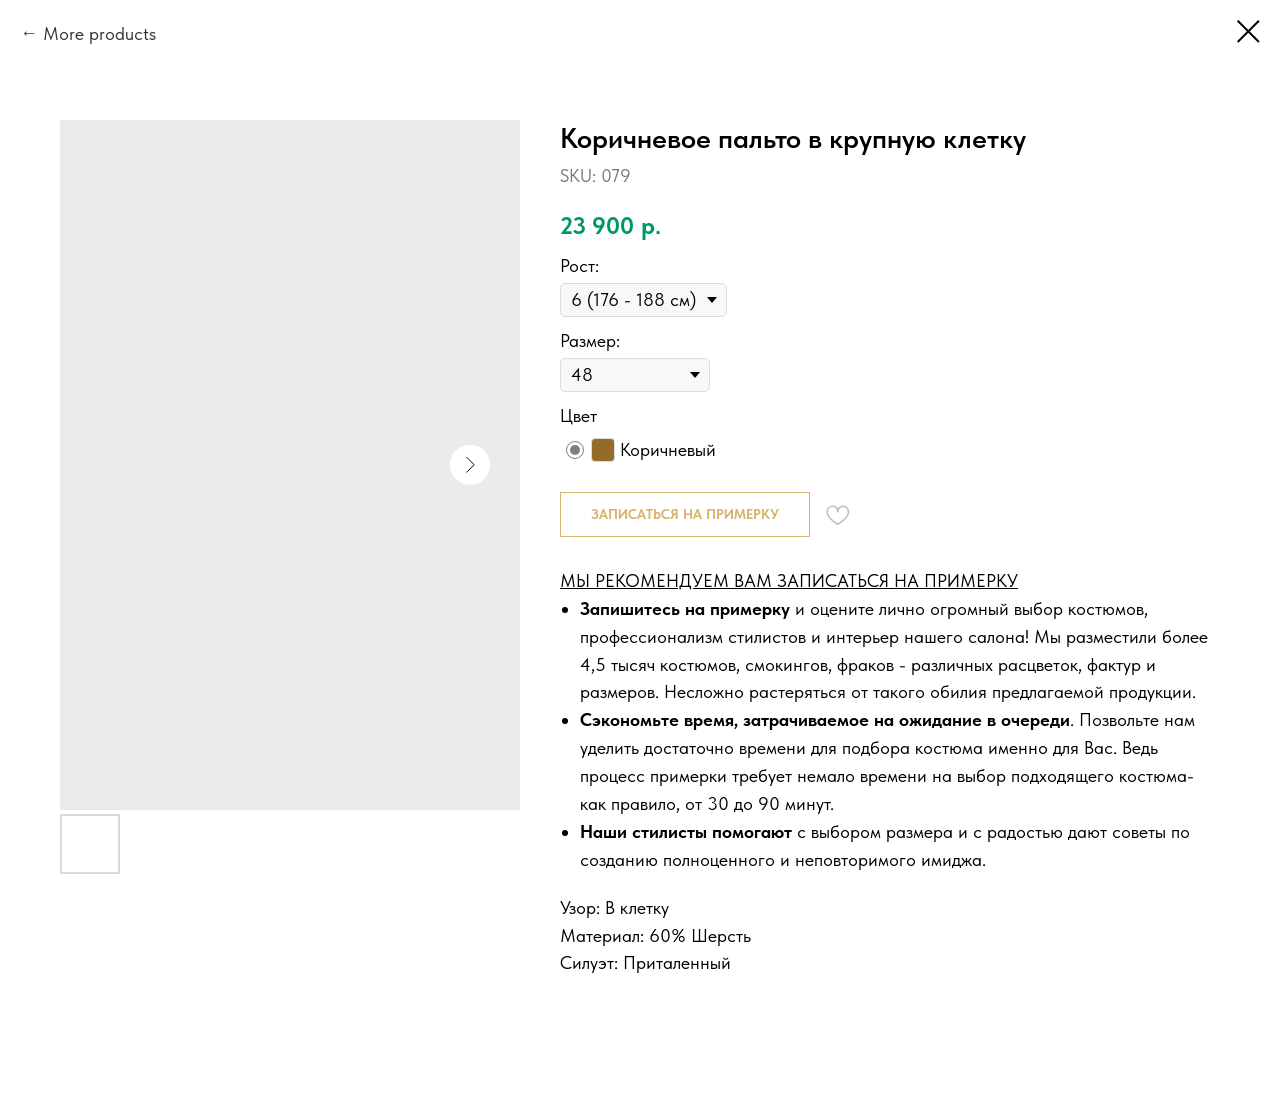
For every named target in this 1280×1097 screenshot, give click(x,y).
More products (99, 33)
